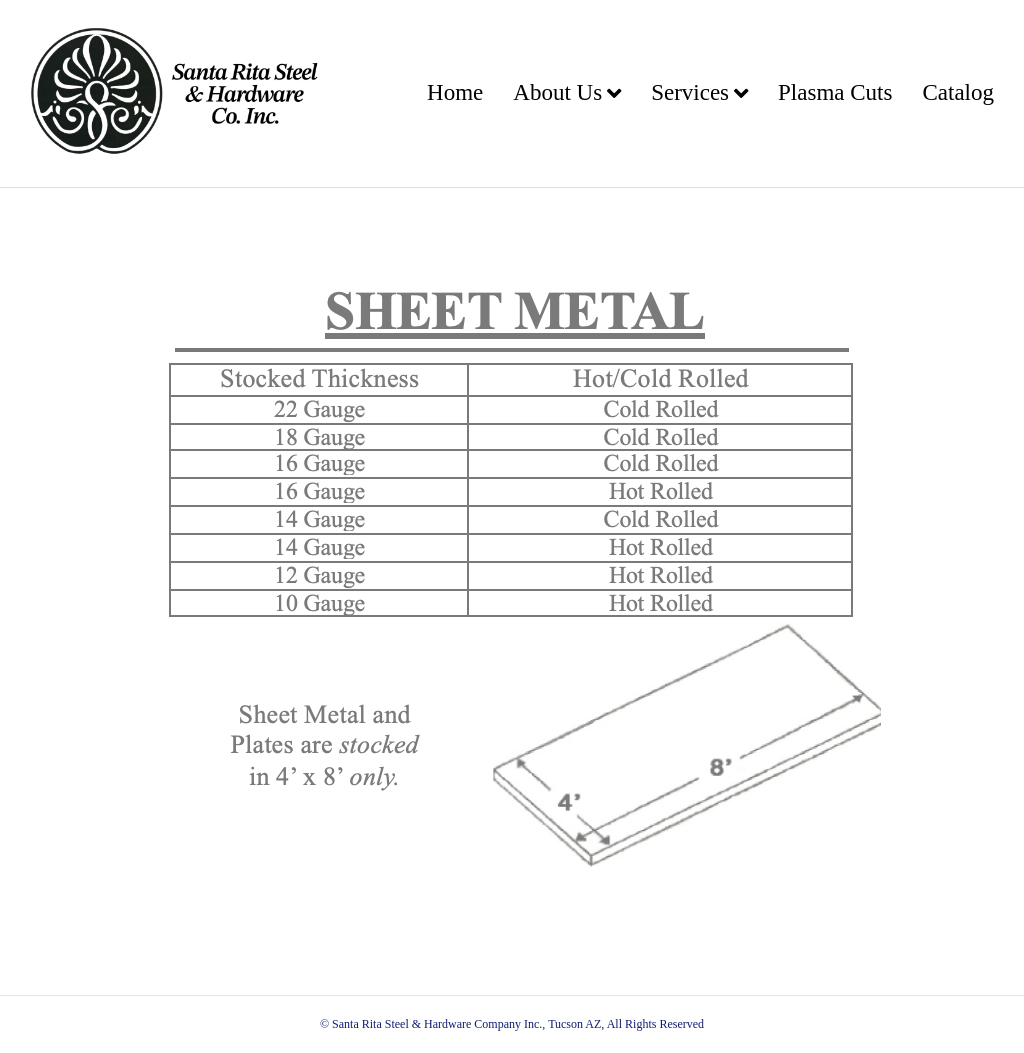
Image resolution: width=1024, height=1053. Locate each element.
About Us (557, 92)
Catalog (958, 92)
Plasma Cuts (835, 92)
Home (455, 92)
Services (690, 92)
